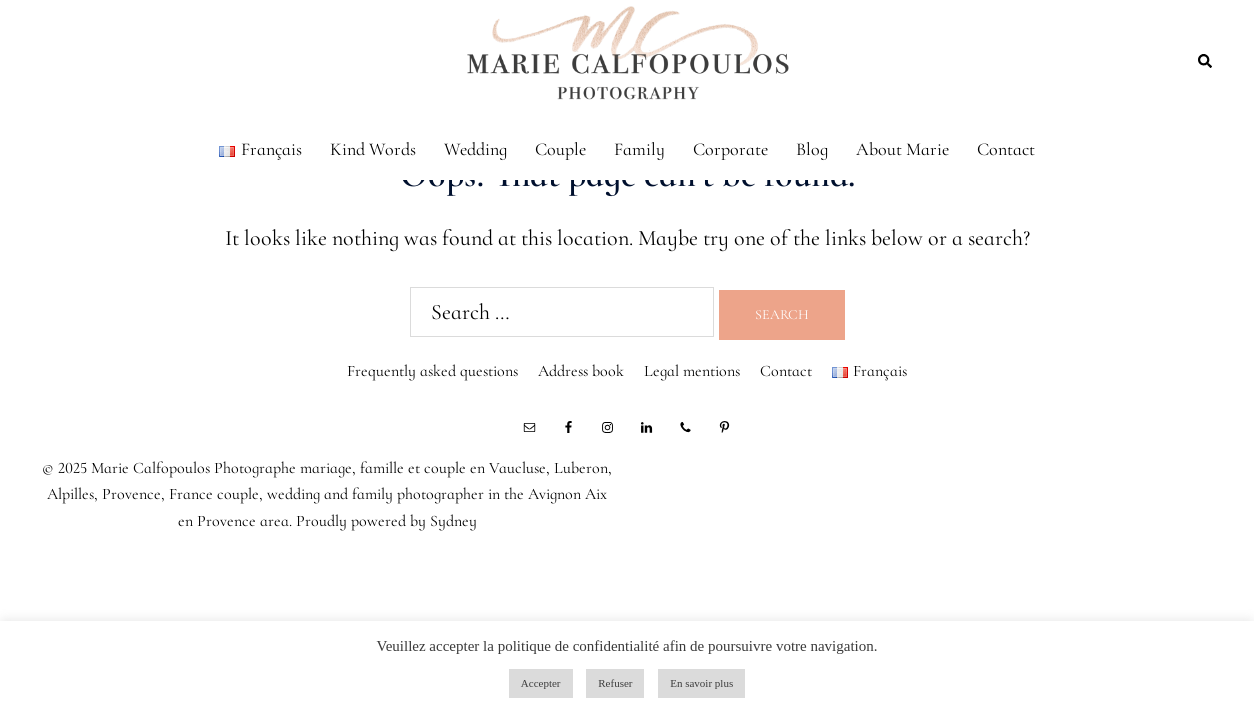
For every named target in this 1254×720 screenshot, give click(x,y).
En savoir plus (701, 683)
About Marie (902, 149)
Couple (560, 149)
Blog (812, 149)
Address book (581, 371)
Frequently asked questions (432, 371)
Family (639, 149)
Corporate (730, 149)
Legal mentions (692, 371)
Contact (1006, 149)
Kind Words (373, 149)
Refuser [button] (615, 683)
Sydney (453, 521)
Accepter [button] (541, 683)
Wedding (475, 149)
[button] (1206, 60)
